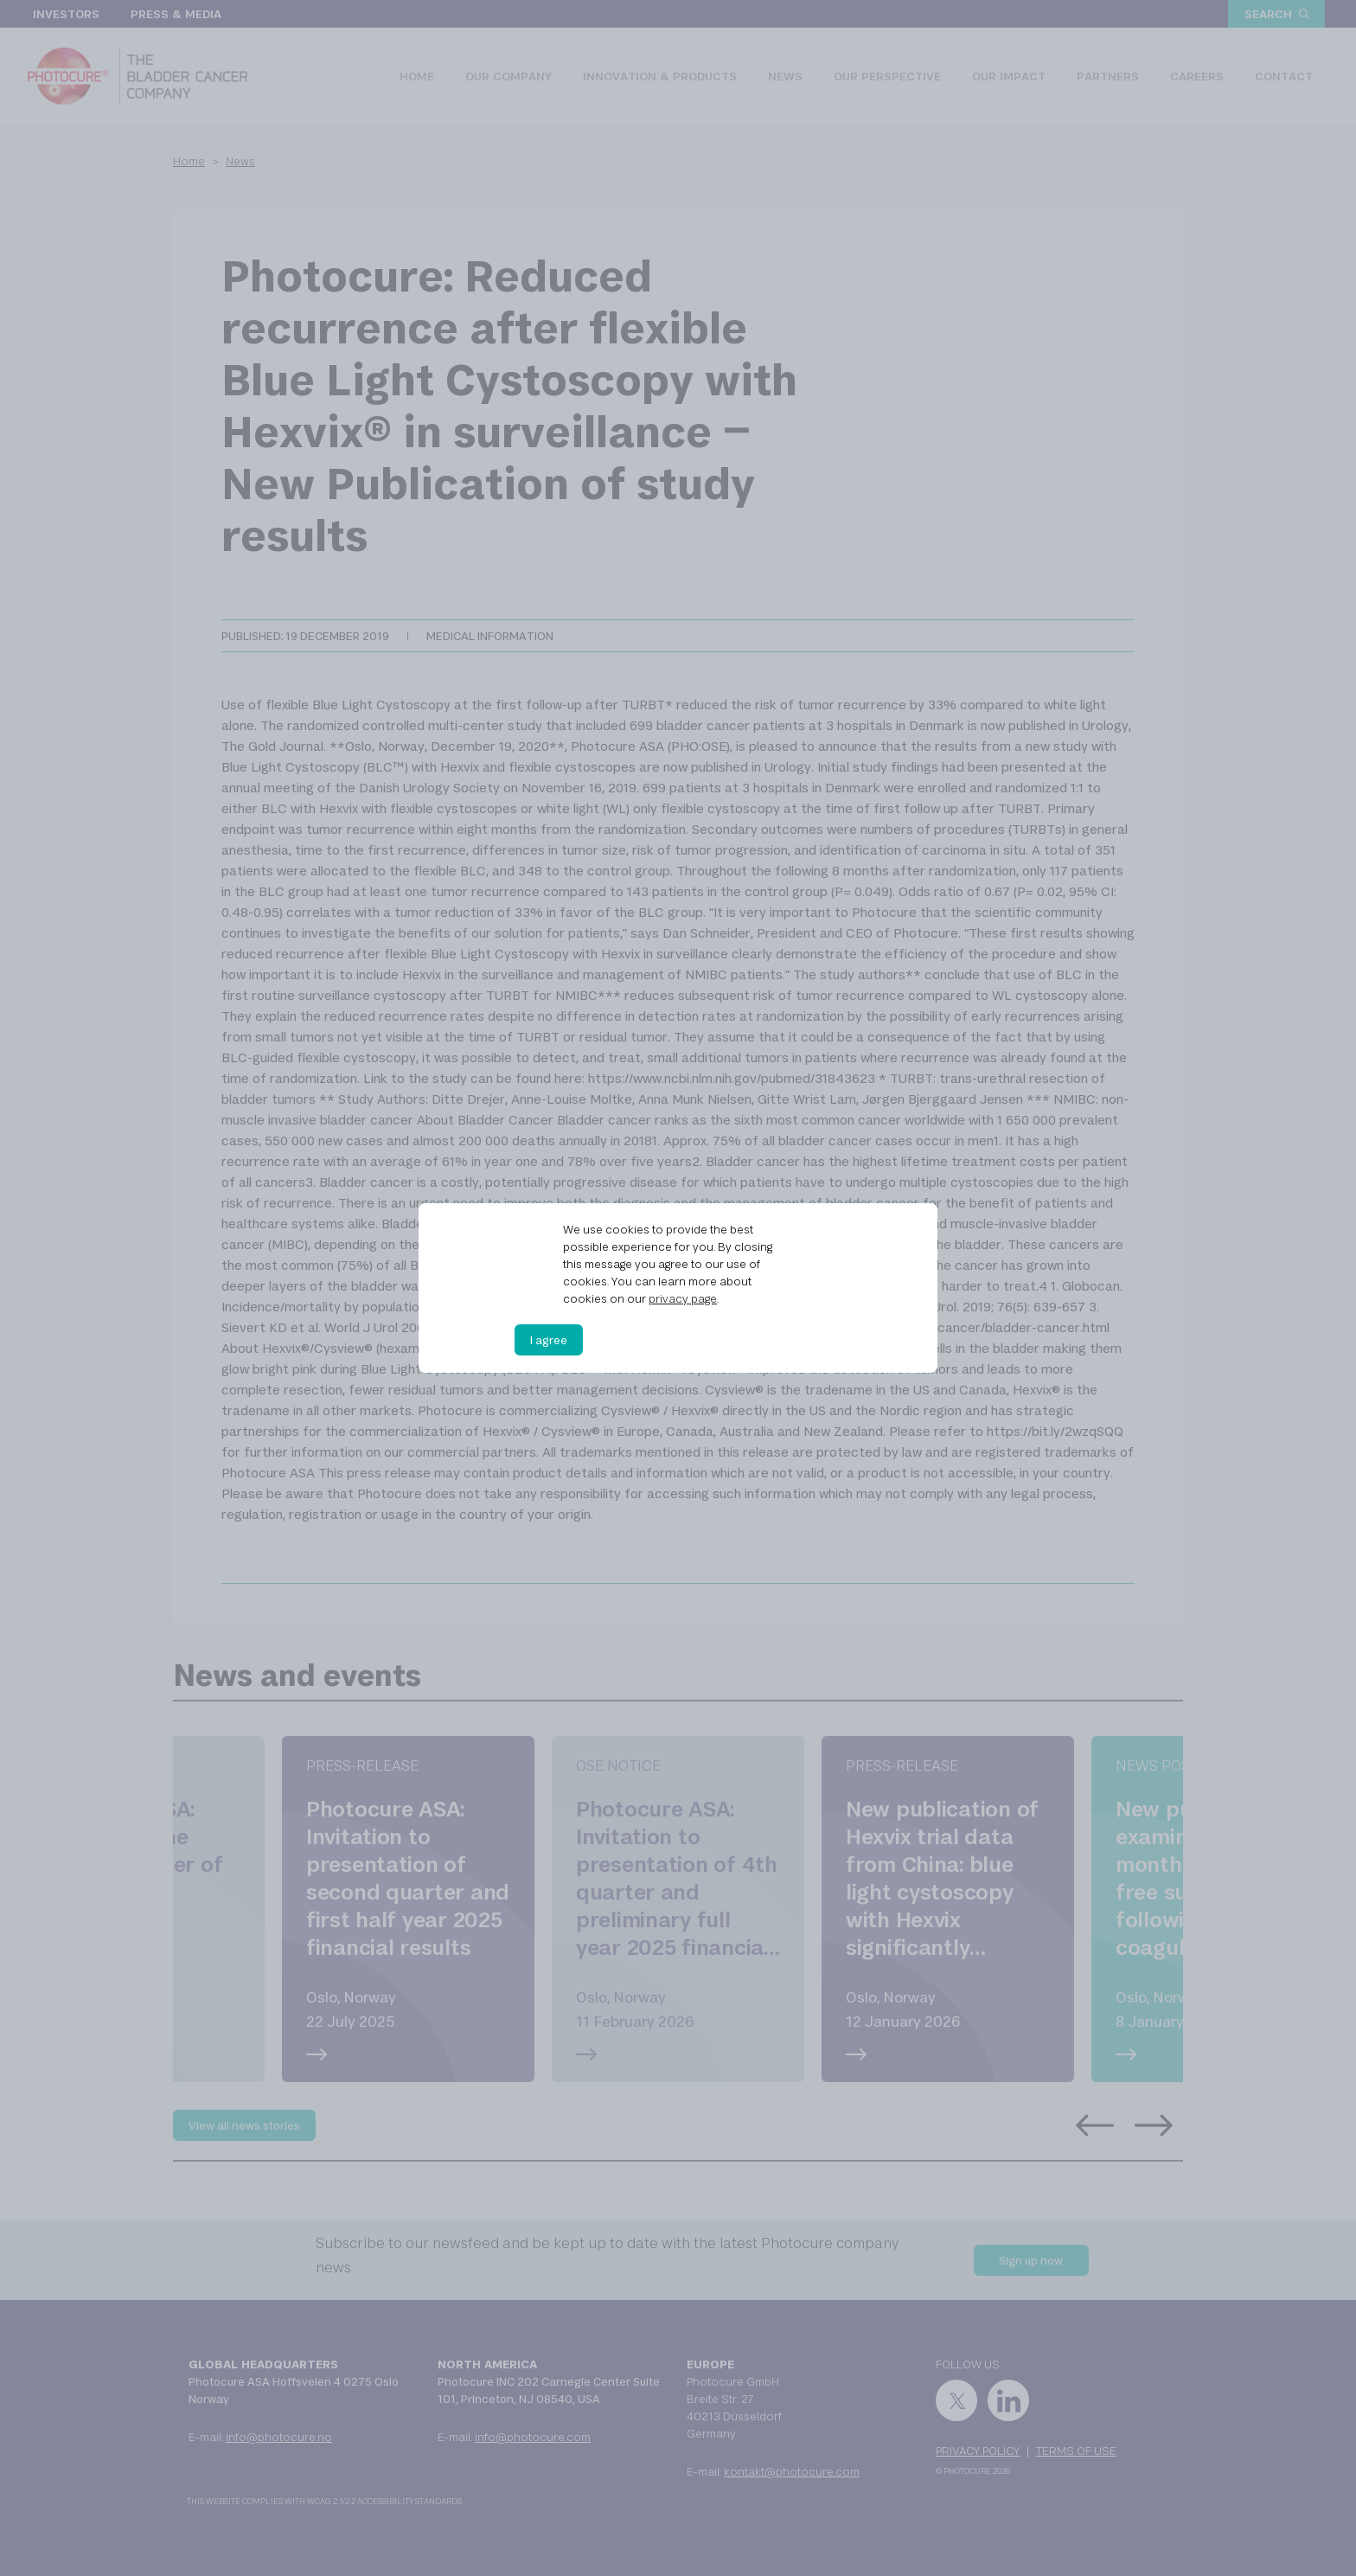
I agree (548, 1340)
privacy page (683, 1298)
